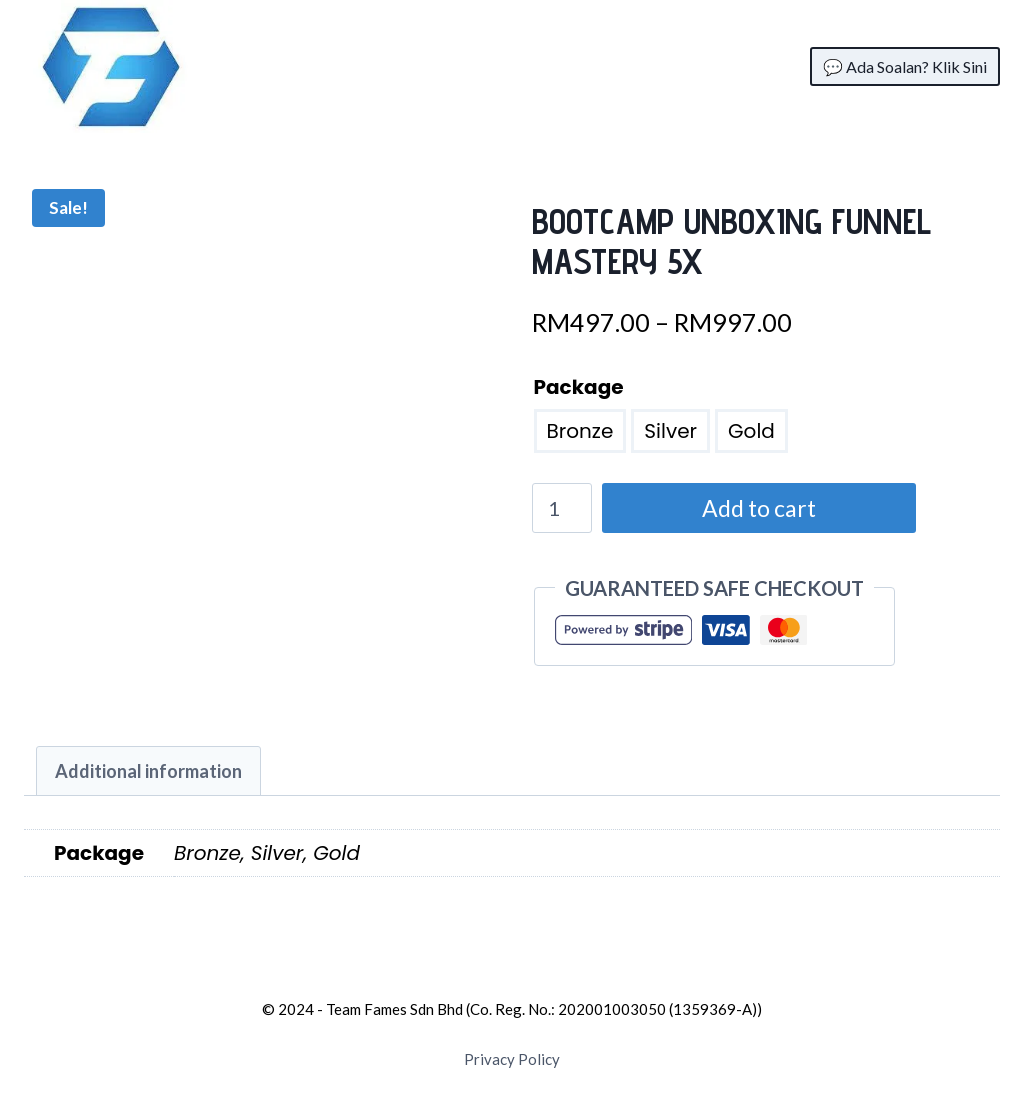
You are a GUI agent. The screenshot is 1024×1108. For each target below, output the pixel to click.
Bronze (580, 431)
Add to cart (754, 508)
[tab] (148, 771)
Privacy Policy (512, 1059)
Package (579, 387)
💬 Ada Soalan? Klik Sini (905, 66)
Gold (751, 431)
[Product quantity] (562, 508)
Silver (670, 431)
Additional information (148, 771)
